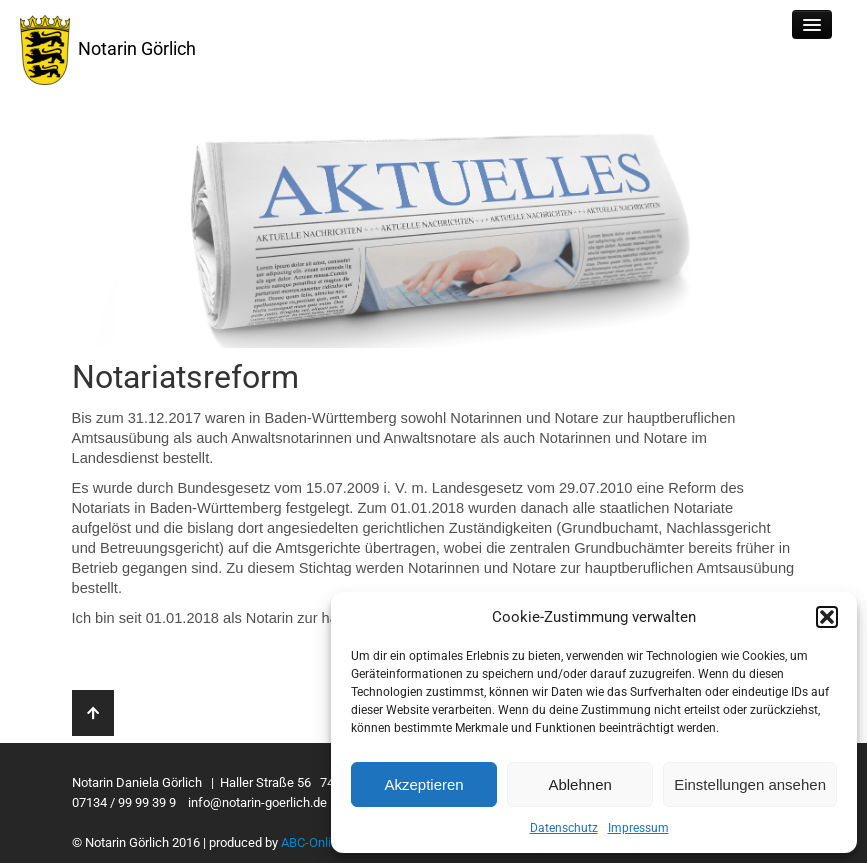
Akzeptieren (423, 784)
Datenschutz (564, 828)
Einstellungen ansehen (750, 784)
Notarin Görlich (108, 50)
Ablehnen (579, 784)
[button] (827, 617)
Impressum (638, 828)
